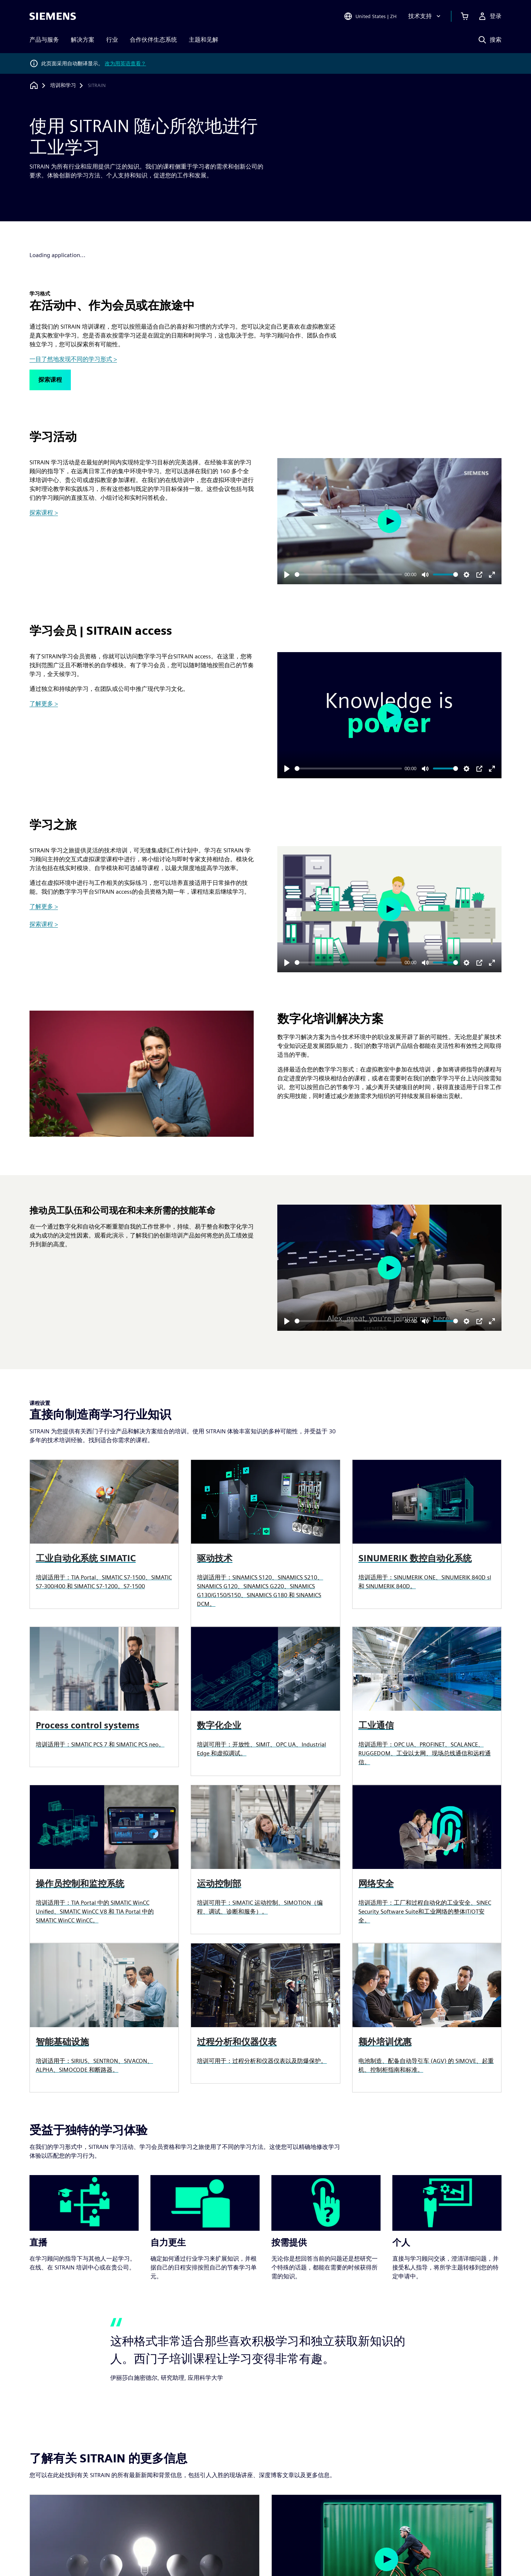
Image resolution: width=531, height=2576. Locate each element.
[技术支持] (425, 16)
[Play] (287, 575)
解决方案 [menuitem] (82, 39)
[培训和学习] (63, 86)
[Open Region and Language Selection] (370, 16)
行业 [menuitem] (112, 39)
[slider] (348, 574)
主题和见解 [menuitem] (203, 39)
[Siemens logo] (53, 16)
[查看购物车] (464, 16)
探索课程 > (44, 512)
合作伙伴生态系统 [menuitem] (153, 39)
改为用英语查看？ (125, 63)
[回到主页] (34, 85)
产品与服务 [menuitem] (44, 39)
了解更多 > (44, 703)
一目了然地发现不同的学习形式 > (73, 359)
